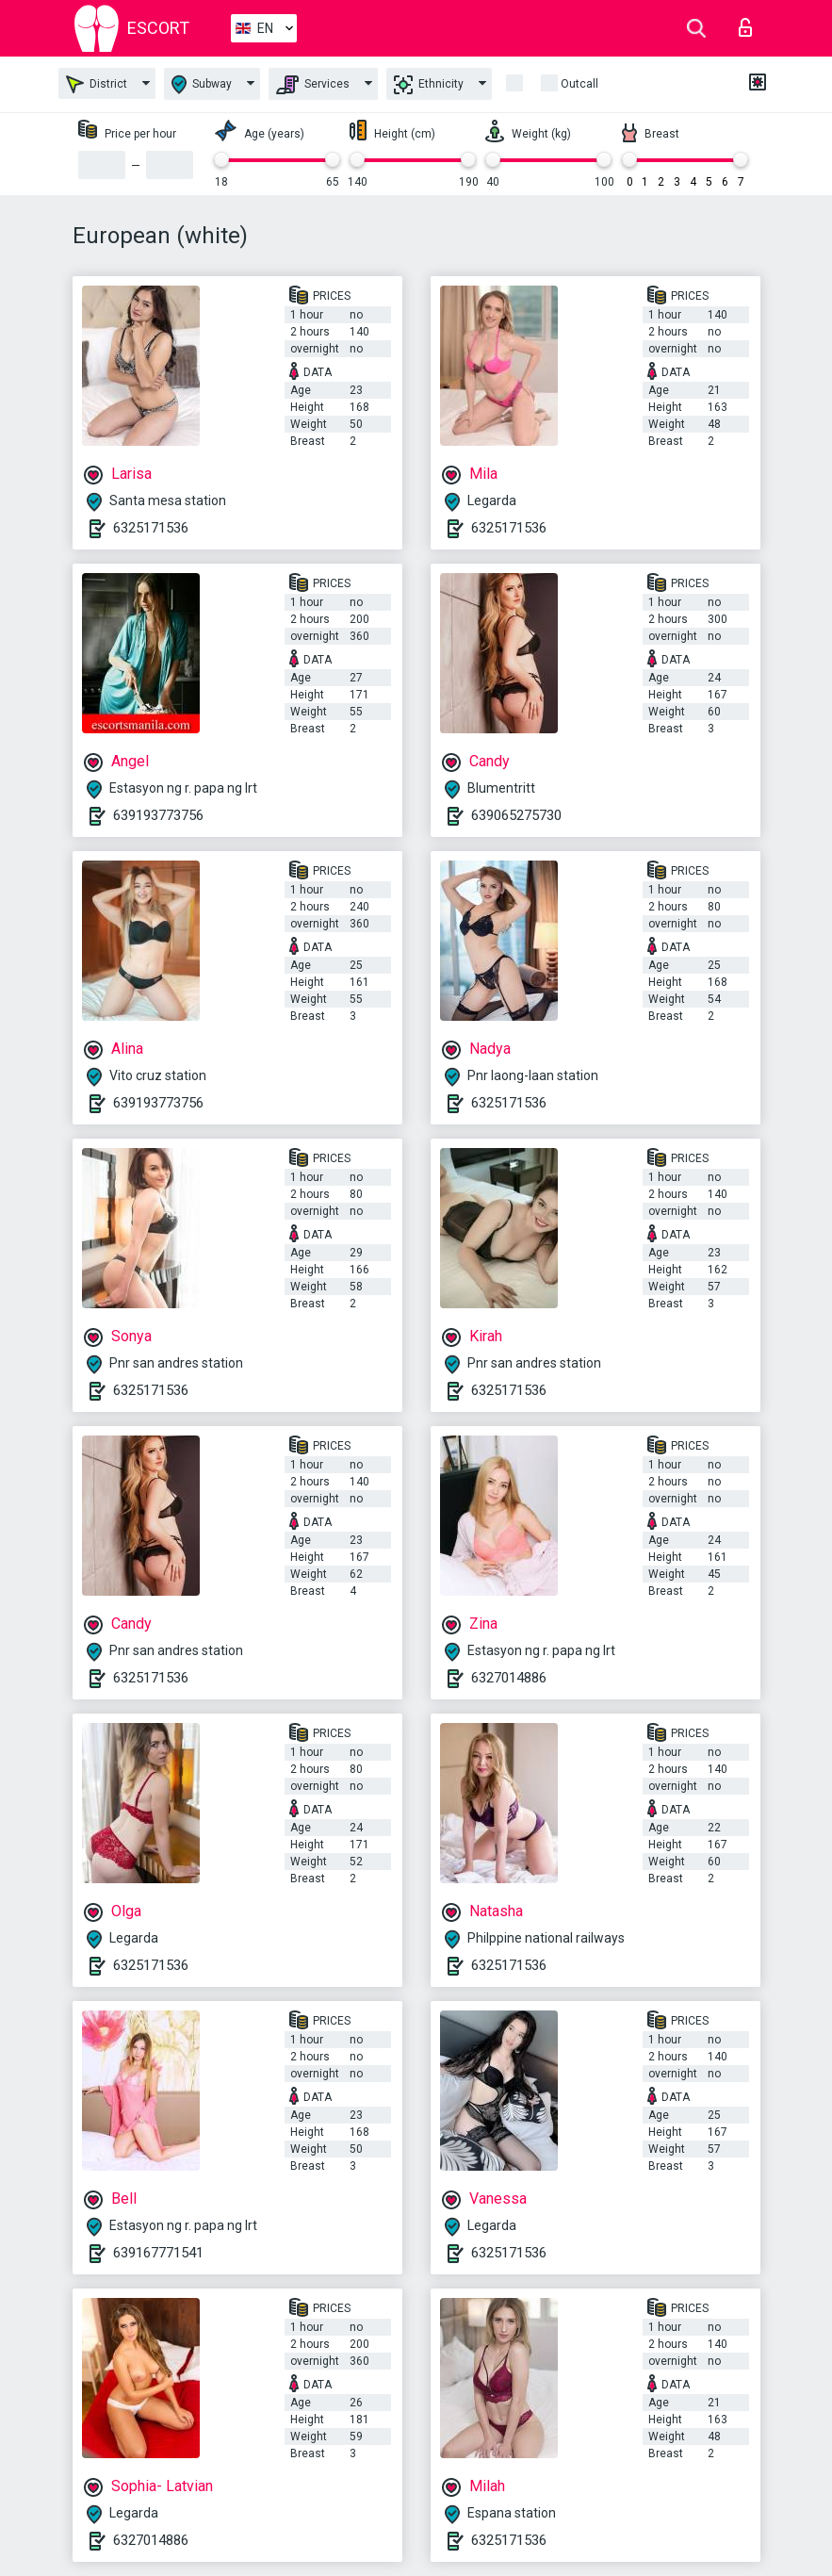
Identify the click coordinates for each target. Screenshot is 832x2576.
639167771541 (158, 2252)
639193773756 (158, 815)
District (96, 84)
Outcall (579, 83)
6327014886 (509, 1677)
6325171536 (150, 527)
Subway (201, 84)
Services (313, 84)
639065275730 (516, 815)
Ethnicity (429, 84)
